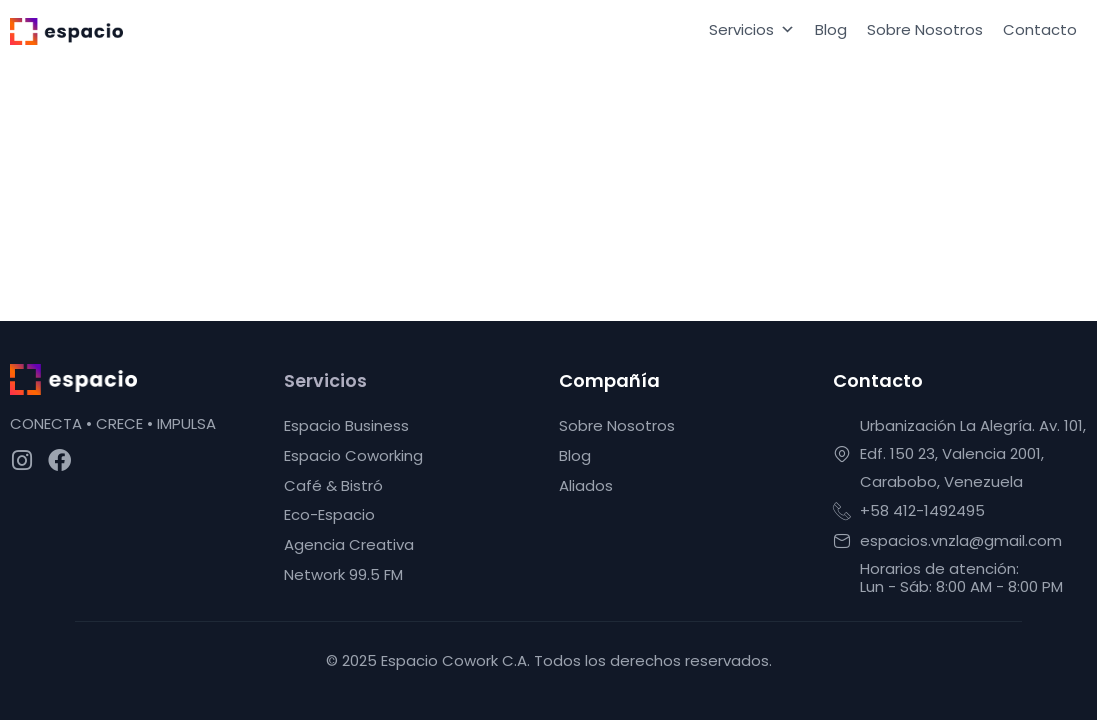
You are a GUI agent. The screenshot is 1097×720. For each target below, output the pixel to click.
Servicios (752, 30)
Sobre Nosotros (925, 29)
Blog (831, 29)
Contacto (1040, 29)
